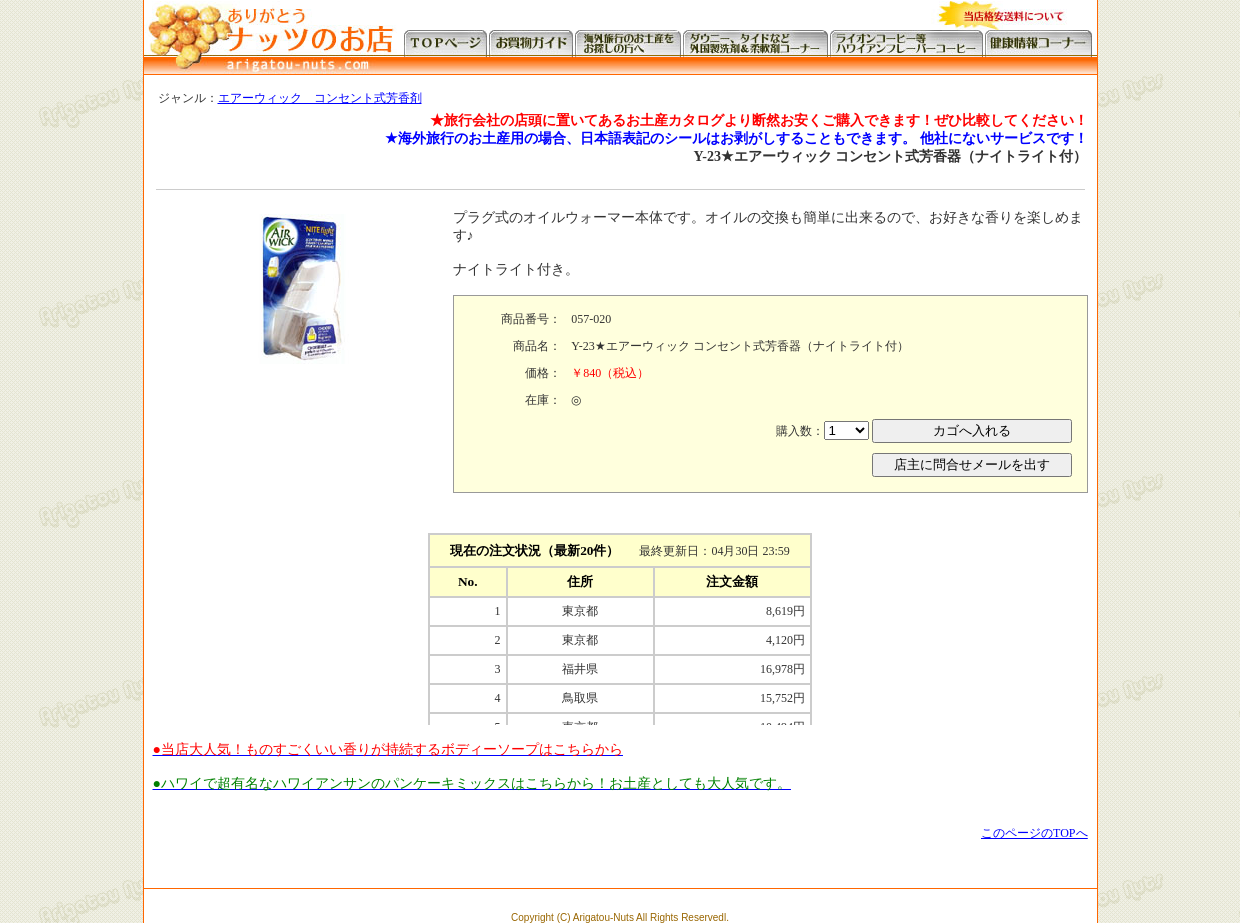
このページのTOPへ (1034, 833)
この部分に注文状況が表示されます (620, 625)
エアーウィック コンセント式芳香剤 (320, 98)
